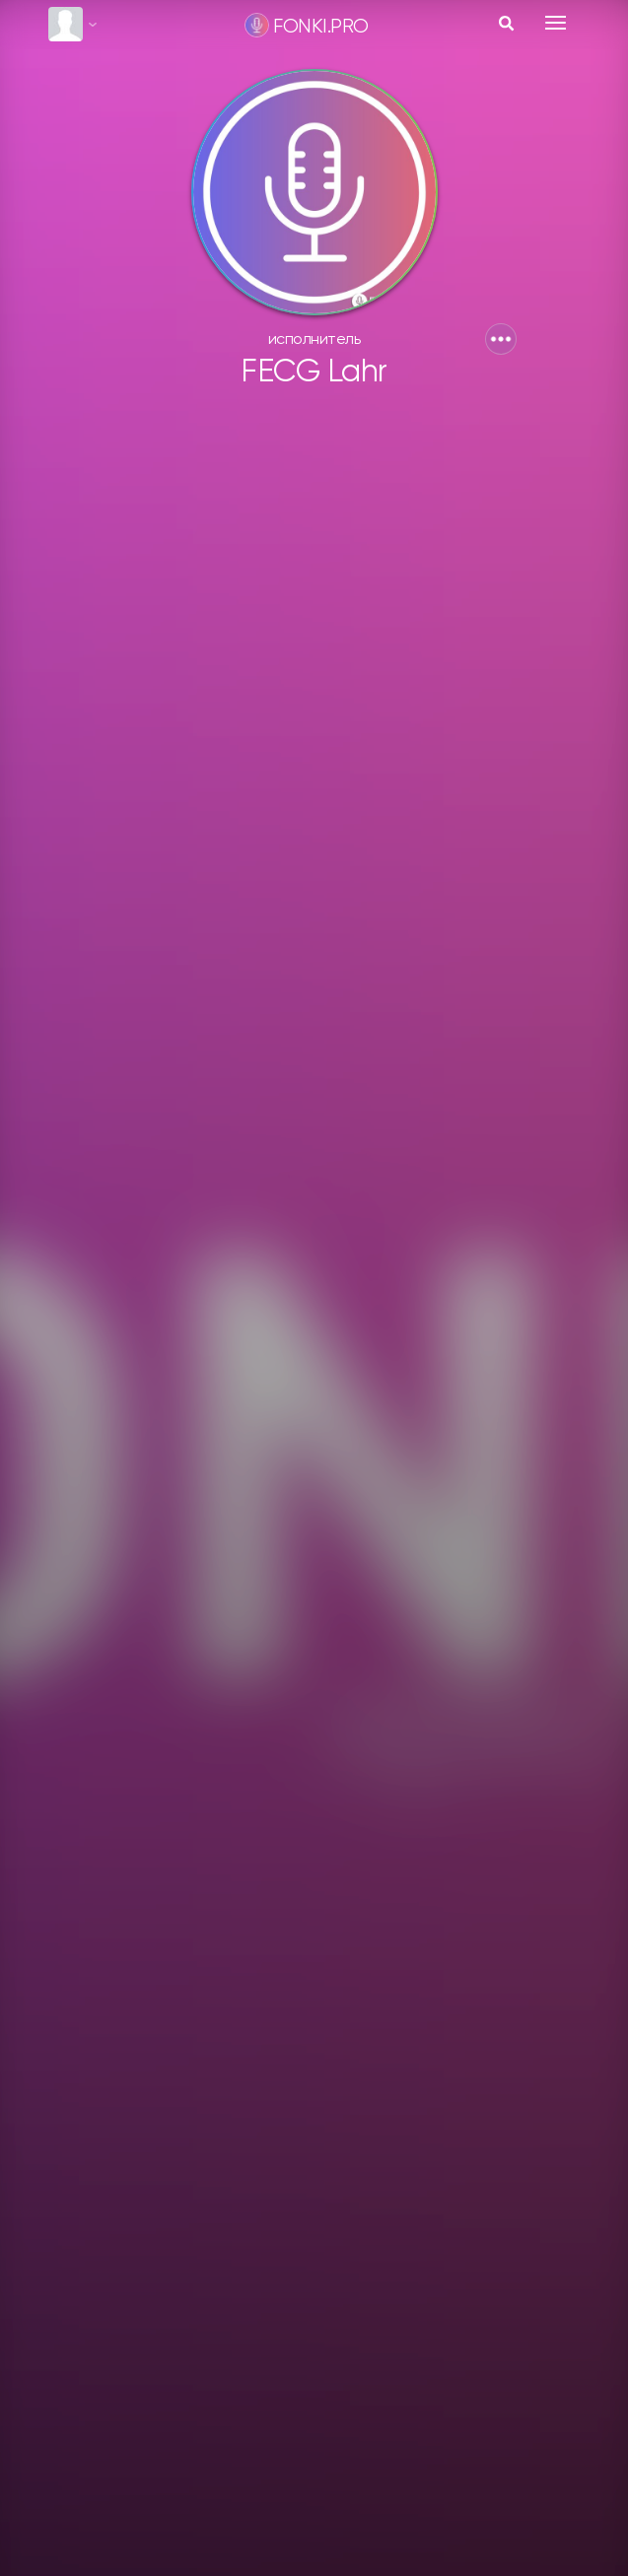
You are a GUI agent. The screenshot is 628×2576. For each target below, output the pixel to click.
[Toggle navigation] (555, 22)
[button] (501, 339)
